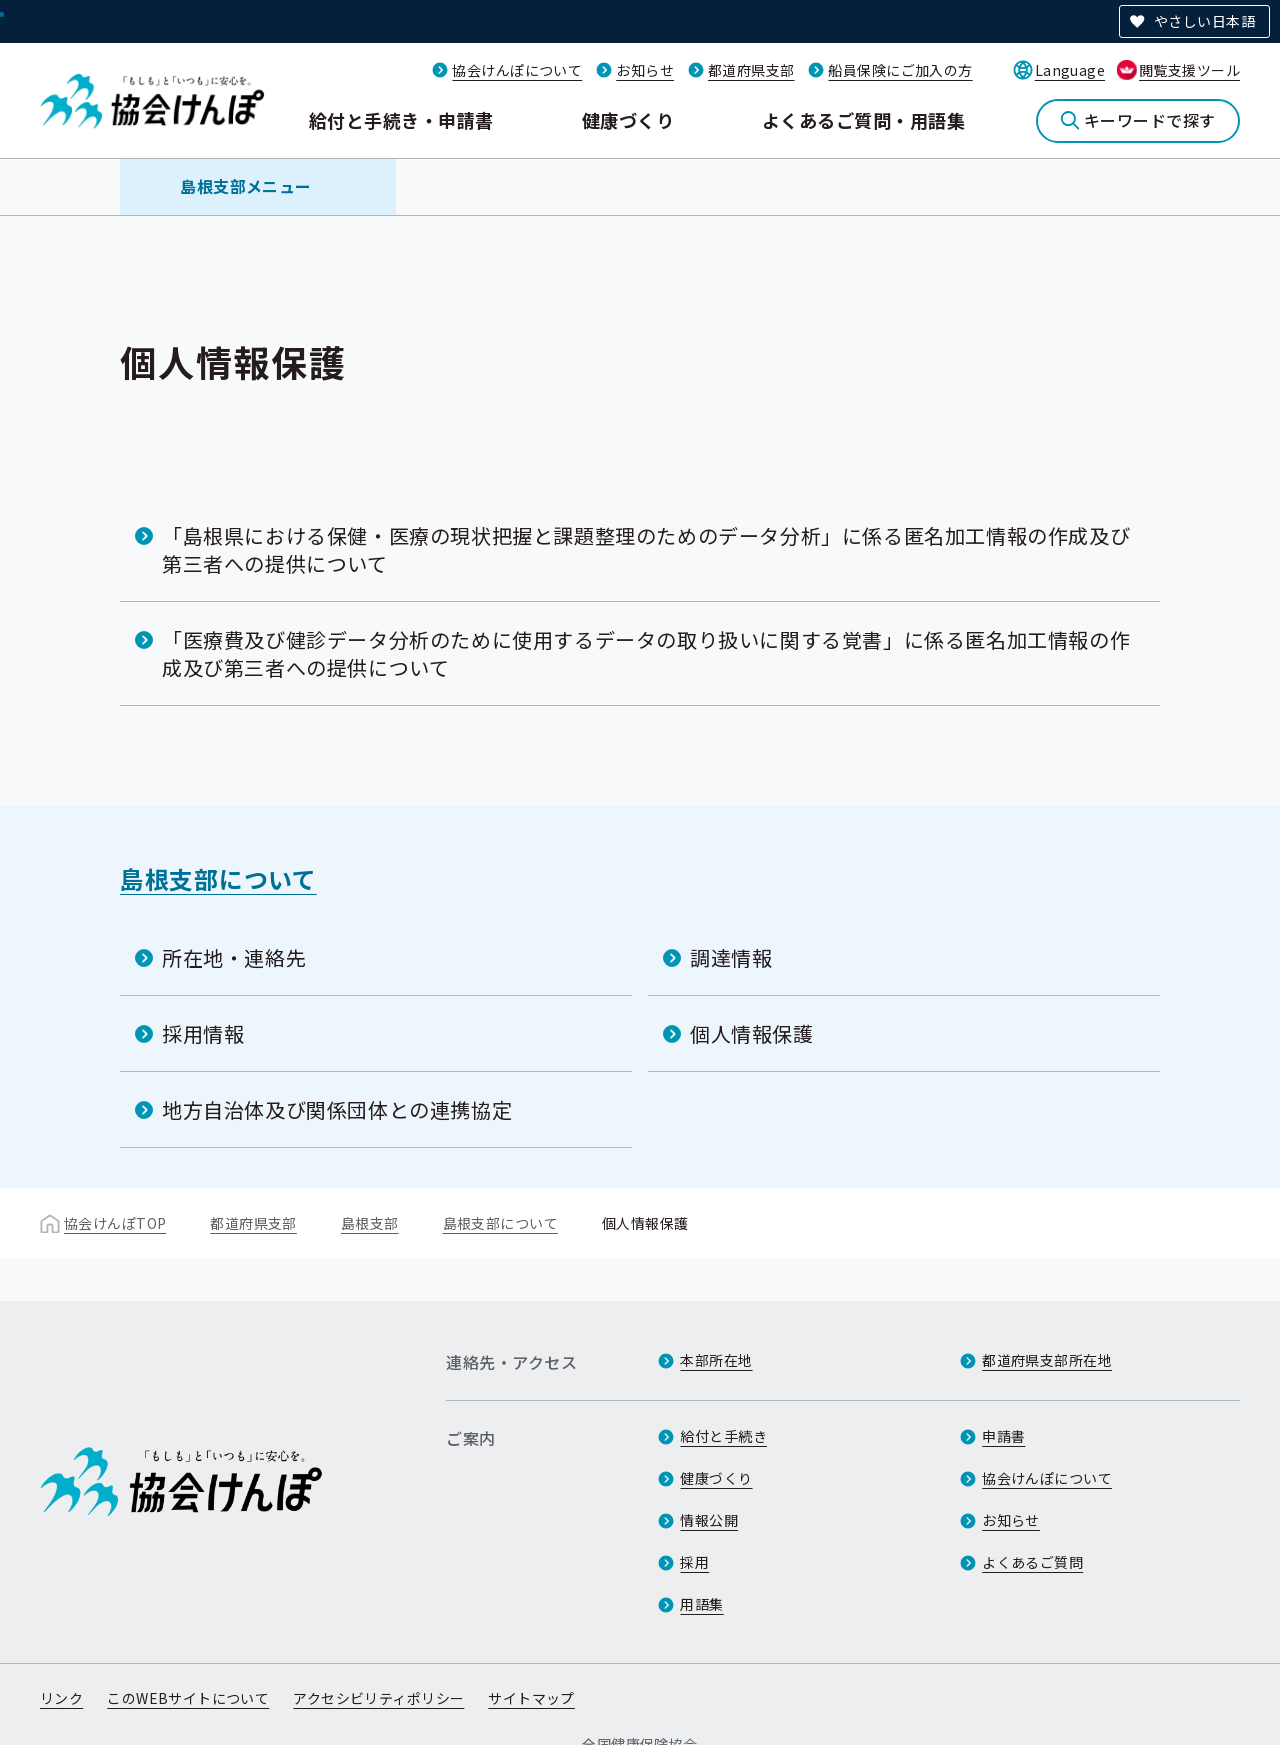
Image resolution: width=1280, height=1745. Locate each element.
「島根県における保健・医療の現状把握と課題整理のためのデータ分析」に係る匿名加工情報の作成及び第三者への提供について (646, 549)
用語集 (701, 1604)
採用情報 (203, 1033)
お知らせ (645, 70)
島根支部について (218, 878)
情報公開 (709, 1520)
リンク (61, 1698)
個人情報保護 (752, 1033)
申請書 (1003, 1436)
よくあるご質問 (1032, 1562)
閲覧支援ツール (1189, 70)
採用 (694, 1562)
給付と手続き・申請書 (401, 120)
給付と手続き (723, 1436)
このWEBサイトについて (188, 1698)
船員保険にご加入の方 (900, 70)
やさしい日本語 (1204, 21)
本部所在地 (716, 1360)
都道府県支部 (751, 70)
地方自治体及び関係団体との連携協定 (337, 1109)
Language (1070, 70)
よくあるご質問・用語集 (863, 120)
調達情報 (731, 957)
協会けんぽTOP (115, 1223)
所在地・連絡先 (234, 957)
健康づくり (628, 120)
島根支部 (370, 1223)
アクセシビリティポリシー (378, 1698)
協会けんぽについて (517, 70)
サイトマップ (531, 1698)
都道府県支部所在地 (1047, 1360)
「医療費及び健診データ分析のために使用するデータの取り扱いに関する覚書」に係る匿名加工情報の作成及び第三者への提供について (646, 653)
